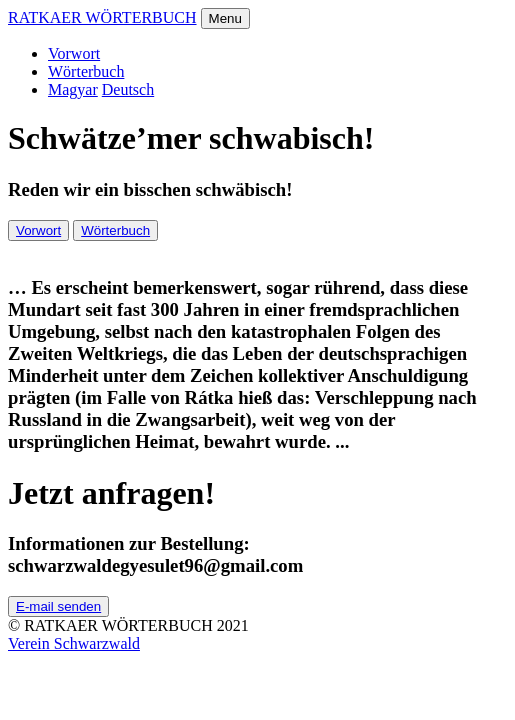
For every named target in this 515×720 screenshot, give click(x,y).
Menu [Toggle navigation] (225, 18)
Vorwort (74, 53)
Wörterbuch (86, 71)
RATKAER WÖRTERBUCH (102, 17)
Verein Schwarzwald (74, 643)
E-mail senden (58, 606)
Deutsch (128, 89)
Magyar (73, 89)
